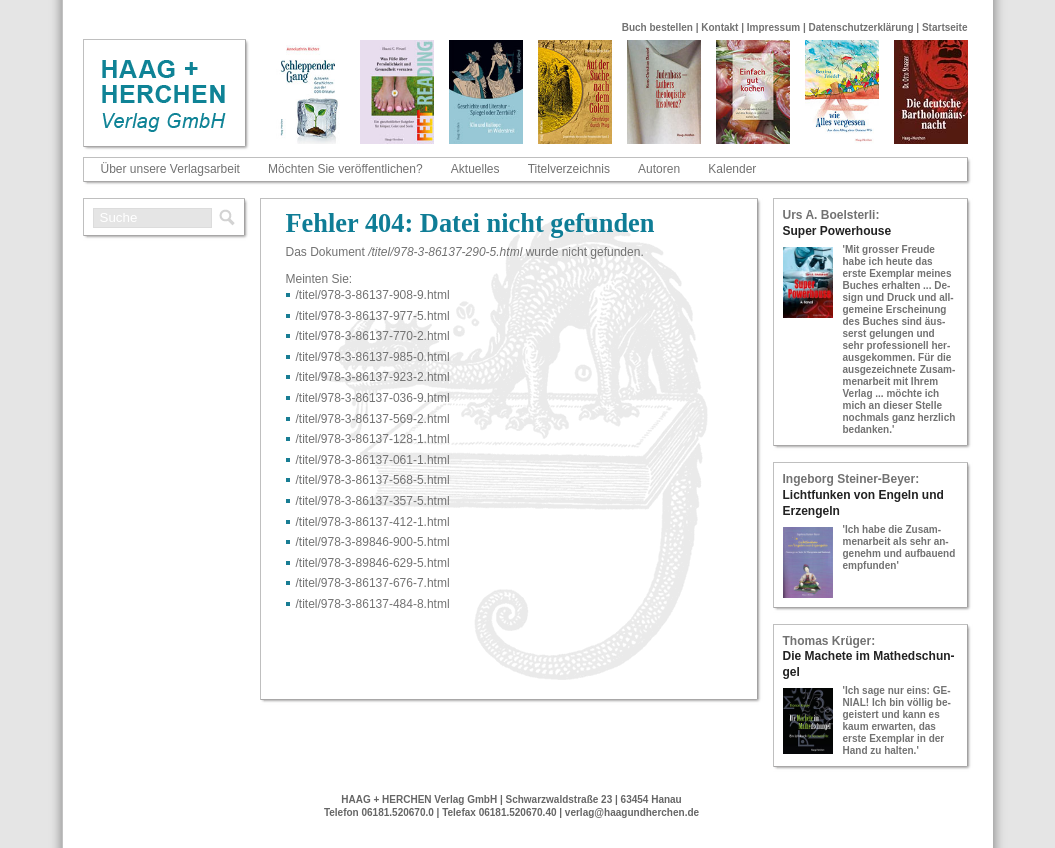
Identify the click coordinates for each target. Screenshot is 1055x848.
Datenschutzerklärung (861, 27)
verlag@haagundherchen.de (632, 812)
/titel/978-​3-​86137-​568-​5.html (373, 480)
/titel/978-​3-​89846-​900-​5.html (373, 542)
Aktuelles (475, 169)
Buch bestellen (657, 27)
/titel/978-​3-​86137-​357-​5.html (373, 501)
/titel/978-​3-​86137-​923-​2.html (373, 377)
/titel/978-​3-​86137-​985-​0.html (373, 357)
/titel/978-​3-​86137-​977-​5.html (373, 316)
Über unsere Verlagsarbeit (170, 169)
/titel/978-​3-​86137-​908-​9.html (373, 295)
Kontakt (719, 27)
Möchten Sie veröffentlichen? (345, 169)
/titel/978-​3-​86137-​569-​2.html (373, 419)
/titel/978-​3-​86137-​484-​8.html (373, 604)
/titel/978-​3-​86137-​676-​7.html (373, 583)
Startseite (945, 27)
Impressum (773, 27)
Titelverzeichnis (569, 169)
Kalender (732, 169)
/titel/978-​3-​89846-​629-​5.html (373, 563)
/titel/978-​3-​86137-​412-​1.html (373, 522)
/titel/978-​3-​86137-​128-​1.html (373, 439)
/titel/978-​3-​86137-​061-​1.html (373, 460)
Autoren (659, 169)
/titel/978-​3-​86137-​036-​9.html (373, 398)
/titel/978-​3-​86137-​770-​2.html (373, 336)
